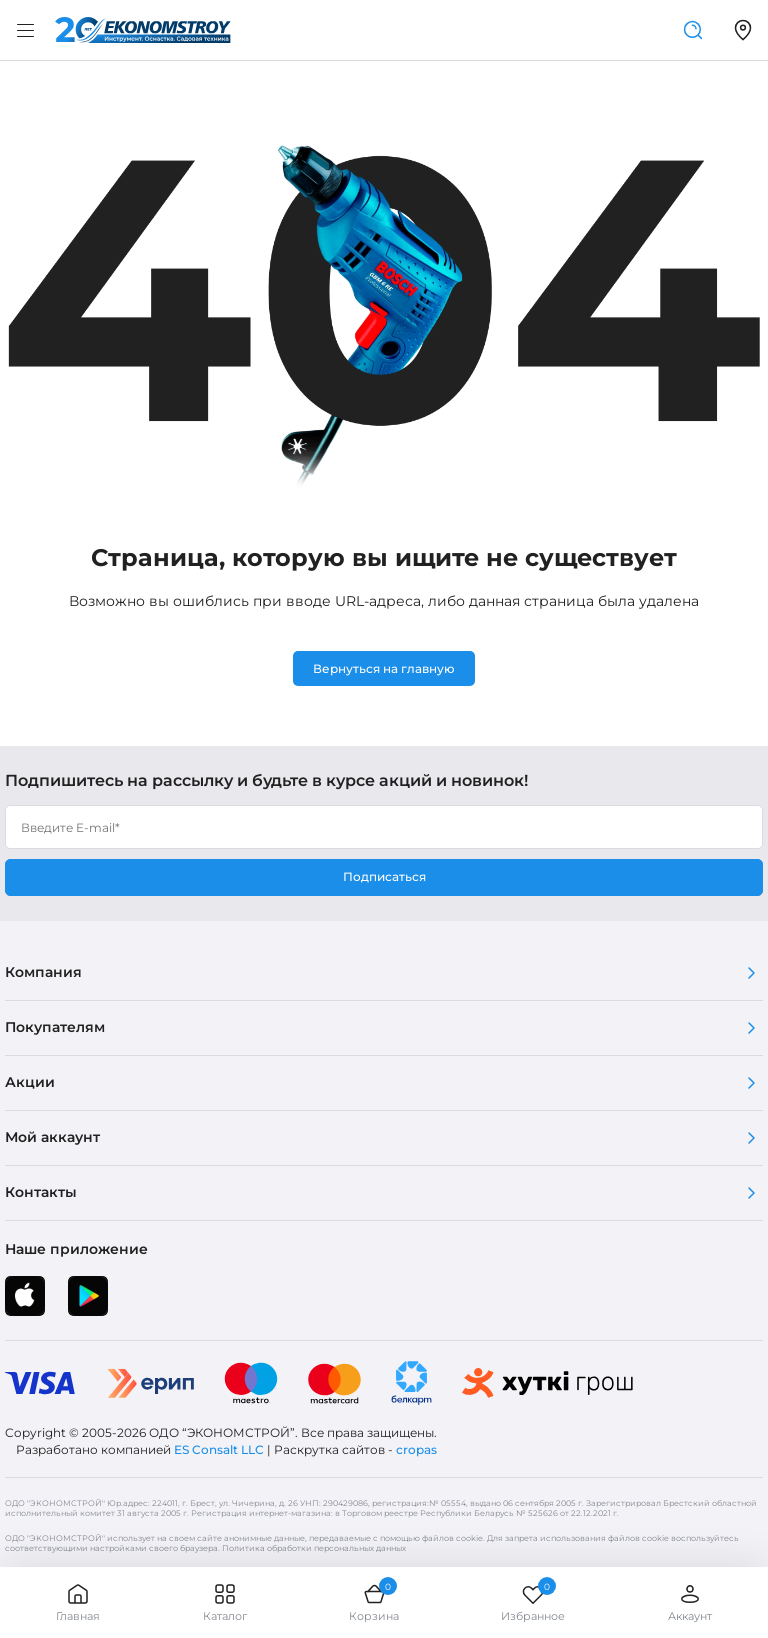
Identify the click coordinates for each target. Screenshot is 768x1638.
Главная (78, 1602)
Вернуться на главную (384, 668)
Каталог (225, 1602)
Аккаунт (690, 1602)
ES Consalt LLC (219, 1449)
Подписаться (384, 876)
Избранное (533, 1602)
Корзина (374, 1602)
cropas (416, 1449)
